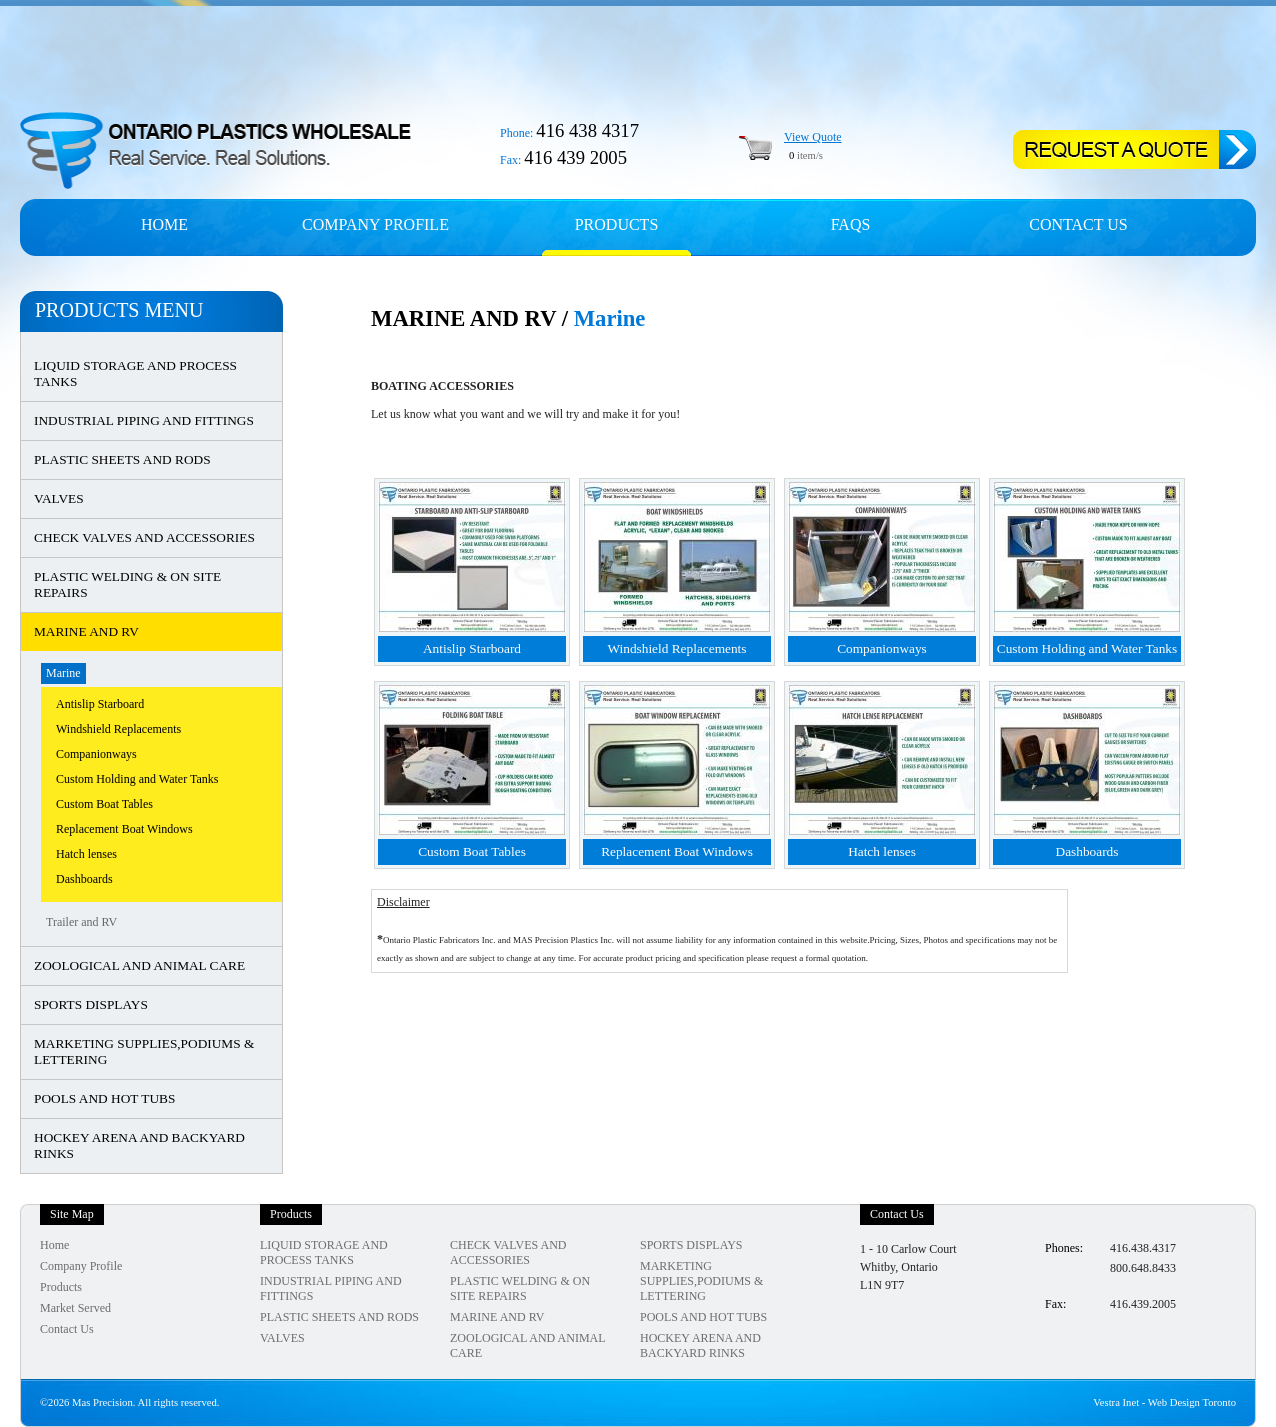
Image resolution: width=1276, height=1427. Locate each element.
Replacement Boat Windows (124, 829)
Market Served (75, 1308)
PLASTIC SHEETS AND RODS (122, 459)
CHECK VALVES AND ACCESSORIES (144, 537)
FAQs (851, 224)
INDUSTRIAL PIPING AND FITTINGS (144, 420)
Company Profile (81, 1266)
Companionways (96, 754)
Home (164, 224)
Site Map (72, 1214)
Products (617, 224)
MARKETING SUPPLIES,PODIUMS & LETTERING (144, 1051)
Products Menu (119, 310)
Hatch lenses (86, 854)
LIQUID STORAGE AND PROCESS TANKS (135, 373)
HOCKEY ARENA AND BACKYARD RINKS (139, 1145)
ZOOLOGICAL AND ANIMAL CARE (139, 965)
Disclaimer (403, 902)
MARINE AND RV (86, 631)
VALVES (59, 498)
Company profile (375, 224)
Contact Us (1078, 224)
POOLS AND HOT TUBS (104, 1098)
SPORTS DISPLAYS (91, 1004)
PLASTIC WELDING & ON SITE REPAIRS (127, 584)
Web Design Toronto (1192, 1402)
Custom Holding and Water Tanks (137, 779)
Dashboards (84, 879)
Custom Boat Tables (104, 804)
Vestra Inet (1116, 1402)
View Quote (813, 137)
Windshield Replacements (118, 729)
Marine (63, 673)
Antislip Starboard (100, 704)
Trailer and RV (81, 922)
